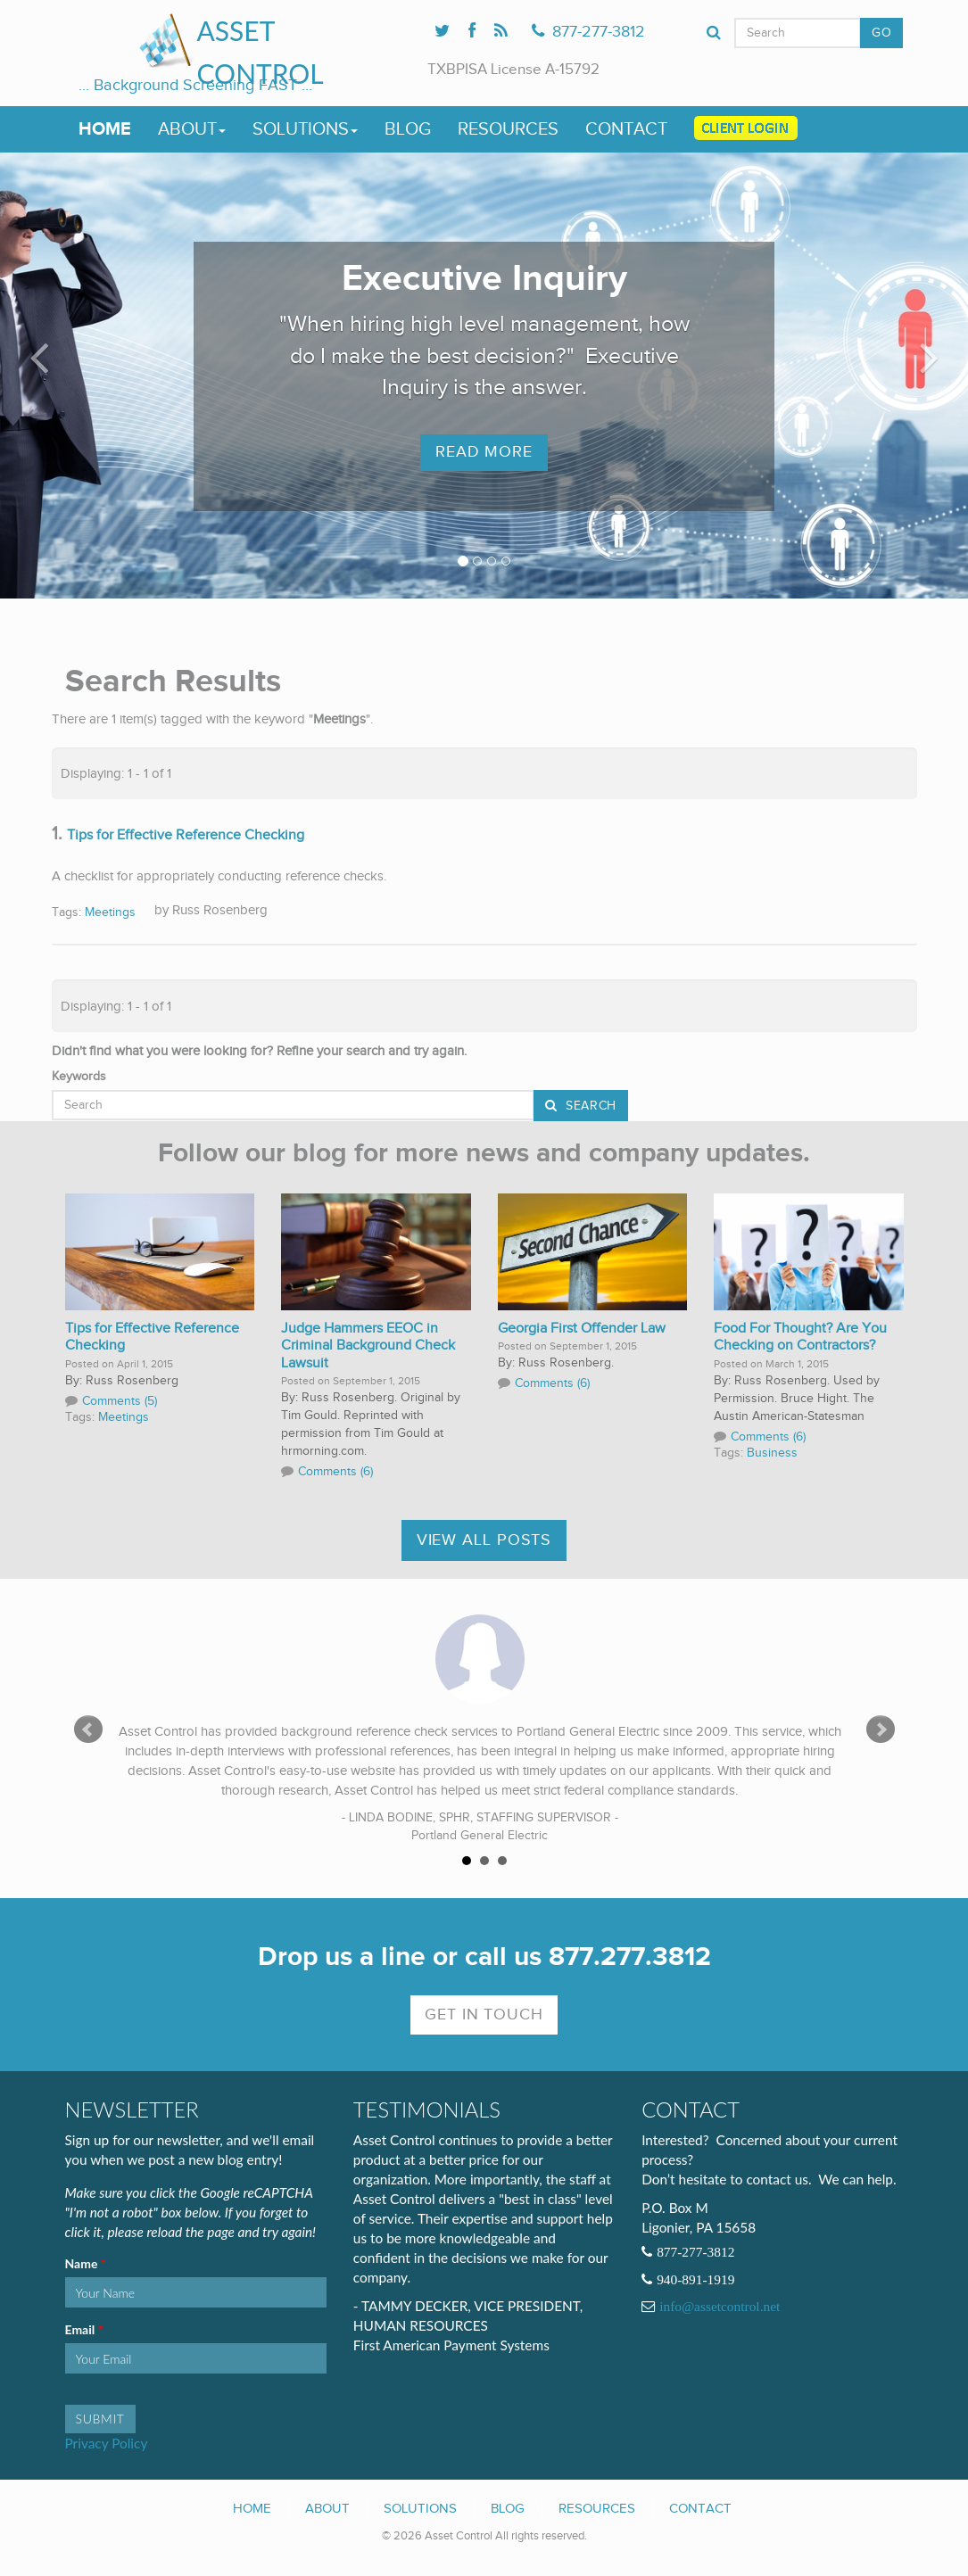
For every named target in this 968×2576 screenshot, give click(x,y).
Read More (484, 451)
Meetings (110, 912)
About (192, 129)
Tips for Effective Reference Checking (185, 835)
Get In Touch (484, 2014)
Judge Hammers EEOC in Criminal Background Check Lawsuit (368, 1346)
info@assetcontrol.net (719, 2306)
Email (81, 2330)
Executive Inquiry (484, 279)
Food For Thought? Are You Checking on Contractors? (800, 1337)
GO (881, 33)
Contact (626, 129)
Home (105, 129)
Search (588, 1106)
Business (772, 1453)
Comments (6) (335, 1472)
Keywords (79, 1076)
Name (83, 2264)
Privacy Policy (106, 2443)
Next (880, 1729)
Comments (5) (119, 1401)
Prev (88, 1729)
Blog (408, 129)
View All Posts (484, 1540)
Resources (508, 129)
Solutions (305, 129)
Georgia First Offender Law (582, 1328)
